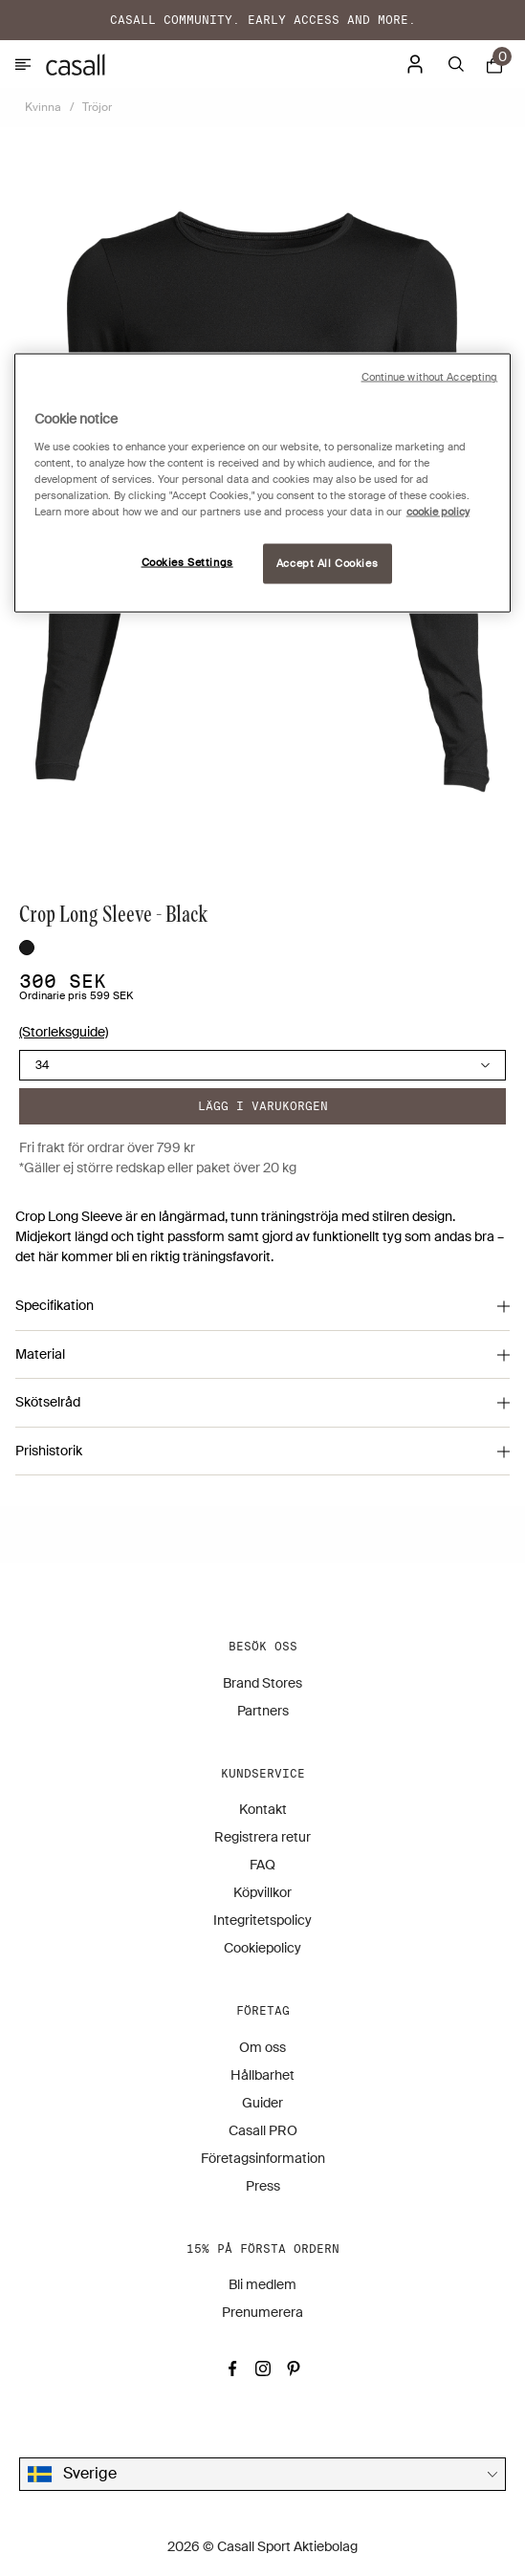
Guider (262, 2102)
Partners (263, 1710)
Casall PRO (263, 2130)
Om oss (262, 2047)
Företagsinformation (263, 2158)
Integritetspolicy (262, 1920)
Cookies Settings (187, 563)
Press (263, 2185)
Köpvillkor (262, 1892)
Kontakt (263, 1809)
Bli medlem (262, 2284)
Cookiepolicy (262, 1947)
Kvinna (43, 107)
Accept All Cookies (327, 564)
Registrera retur (262, 1836)
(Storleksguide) (63, 1031)
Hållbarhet (262, 2075)
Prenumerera (262, 2312)
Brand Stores (262, 1683)
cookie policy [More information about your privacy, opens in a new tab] (438, 511)
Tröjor (97, 107)
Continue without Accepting (429, 377)
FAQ (262, 1864)
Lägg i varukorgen (263, 1106)
